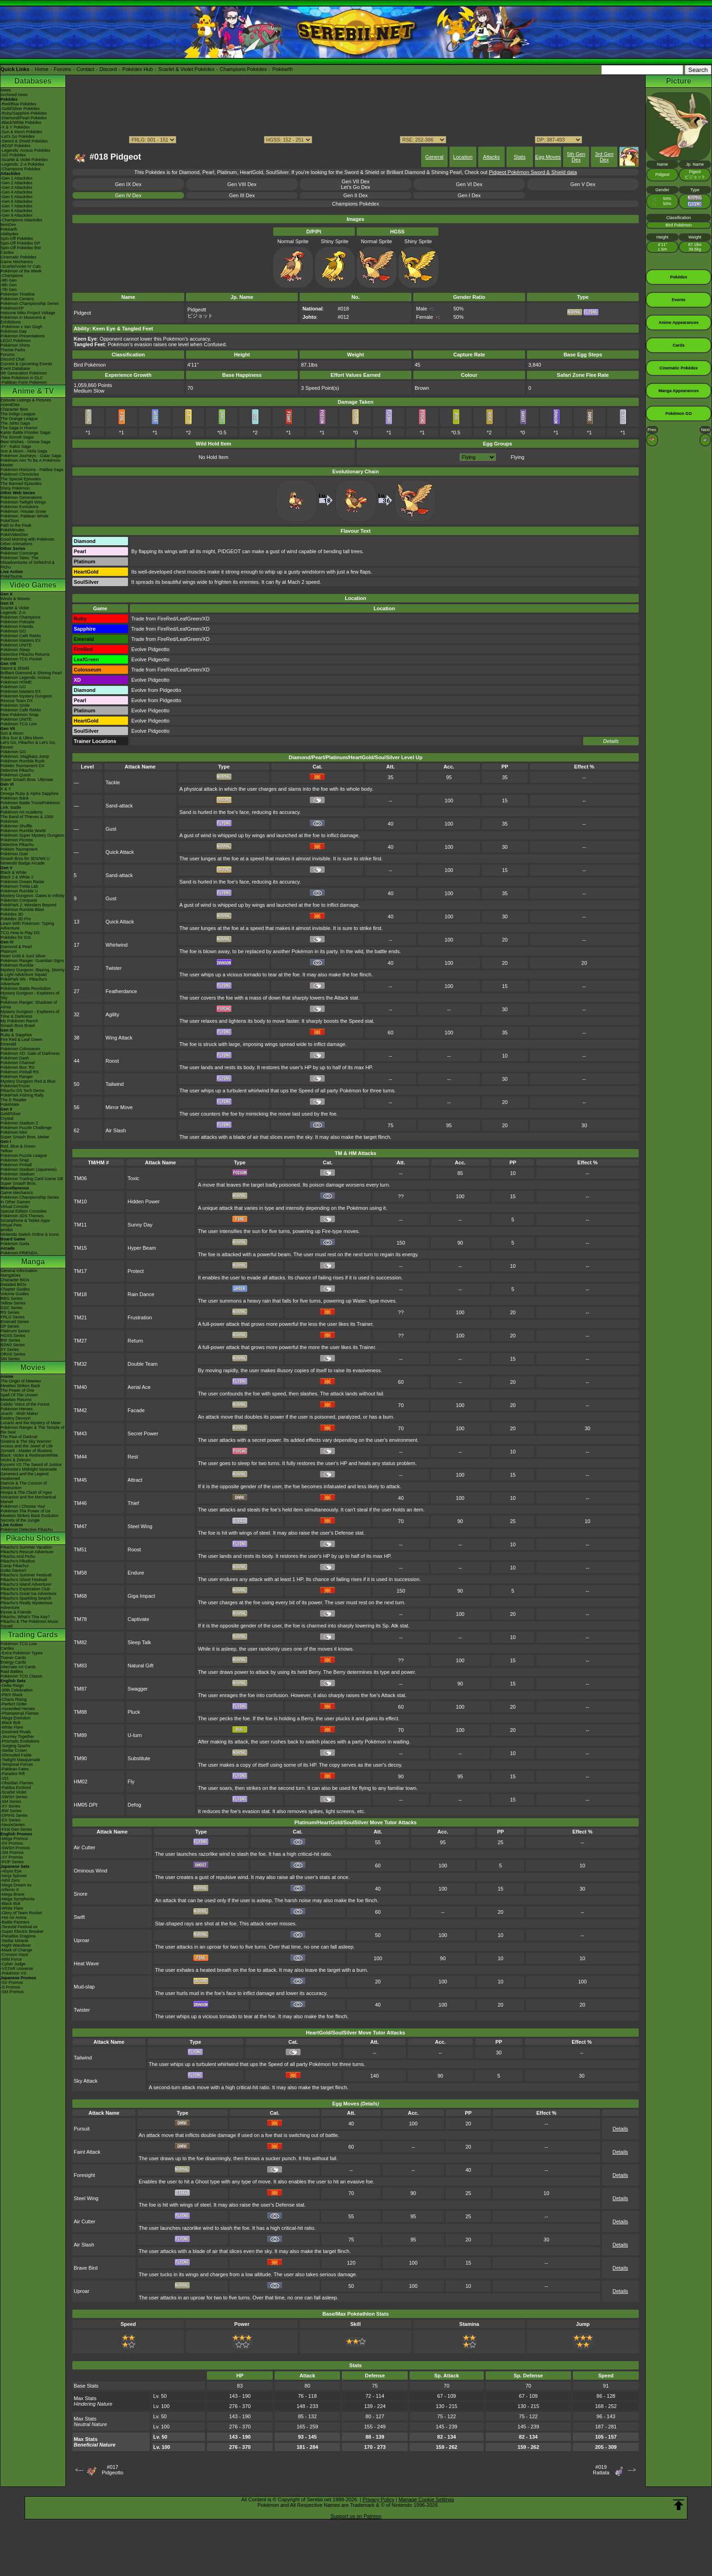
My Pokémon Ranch (19, 1021)
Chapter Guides (15, 1289)
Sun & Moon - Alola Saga (23, 451)
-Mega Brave (12, 1894)
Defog (134, 1805)
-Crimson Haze (14, 1954)
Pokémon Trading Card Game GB (31, 1178)
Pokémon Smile (15, 705)
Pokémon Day (13, 331)
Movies (32, 1367)
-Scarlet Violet (13, 1792)
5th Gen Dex (576, 156)
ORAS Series (13, 1354)
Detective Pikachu (17, 770)
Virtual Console (14, 1206)
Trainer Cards (13, 1657)
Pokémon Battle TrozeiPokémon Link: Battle (30, 805)
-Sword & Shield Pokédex (24, 141)
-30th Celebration (16, 1690)
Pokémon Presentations (22, 336)
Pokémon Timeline (17, 294)
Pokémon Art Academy (21, 812)
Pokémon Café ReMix (20, 635)
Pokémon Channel (17, 1062)
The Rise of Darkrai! (19, 1436)
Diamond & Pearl (16, 946)
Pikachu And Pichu (17, 1556)
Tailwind (115, 1084)
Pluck (134, 1712)
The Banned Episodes (21, 483)
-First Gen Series (16, 1829)
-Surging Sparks (15, 1745)
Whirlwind (117, 945)
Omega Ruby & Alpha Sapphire (29, 793)
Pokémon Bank (14, 798)
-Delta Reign (12, 1685)
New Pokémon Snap (19, 714)
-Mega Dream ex (16, 1885)
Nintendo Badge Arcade (22, 863)
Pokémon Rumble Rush (22, 761)
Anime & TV (33, 391)
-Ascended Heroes (17, 1708)
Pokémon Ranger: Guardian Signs (32, 960)
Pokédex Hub (137, 69)
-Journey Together (17, 1736)
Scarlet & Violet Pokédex (186, 69)
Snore (80, 1894)
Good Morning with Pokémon (27, 539)
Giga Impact (141, 1596)
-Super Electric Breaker (22, 1931)
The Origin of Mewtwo (20, 1381)
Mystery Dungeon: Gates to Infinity (32, 895)
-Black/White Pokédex (20, 122)
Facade (136, 1410)
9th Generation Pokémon (23, 373)
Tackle (113, 782)
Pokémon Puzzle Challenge (26, 1127)
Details (611, 741)
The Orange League (19, 418)
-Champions (11, 275)
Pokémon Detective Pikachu (26, 1529)
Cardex (7, 252)
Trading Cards (33, 1635)
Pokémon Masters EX (20, 640)
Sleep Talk (139, 1642)
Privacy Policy (378, 2499)
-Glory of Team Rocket (21, 1913)
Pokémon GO (13, 631)
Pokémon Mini (13, 1132)
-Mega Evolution (15, 1718)
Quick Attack (120, 852)
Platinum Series (15, 1331)
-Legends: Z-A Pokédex (22, 164)
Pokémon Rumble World (22, 830)
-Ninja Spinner (13, 1875)
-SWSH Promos (15, 1848)
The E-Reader (13, 1100)
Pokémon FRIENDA (19, 1253)
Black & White (13, 872)
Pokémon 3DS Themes (22, 1216)
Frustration (140, 1317)
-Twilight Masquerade (20, 1759)
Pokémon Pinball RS (19, 1072)
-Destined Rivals (15, 1732)
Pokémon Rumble (17, 965)
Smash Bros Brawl (17, 1025)
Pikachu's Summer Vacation (26, 1547)
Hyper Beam (142, 1248)
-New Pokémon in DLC (21, 377)
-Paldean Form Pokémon (23, 382)
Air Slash (116, 1130)
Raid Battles (11, 1671)
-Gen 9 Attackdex (16, 215)
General (434, 157)
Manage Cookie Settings (426, 2499)
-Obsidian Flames (16, 1783)
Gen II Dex (355, 195)
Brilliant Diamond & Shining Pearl (31, 673)
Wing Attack (119, 1037)
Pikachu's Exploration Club (25, 1589)
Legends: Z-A (13, 612)
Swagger (138, 1689)
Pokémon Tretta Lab (19, 886)
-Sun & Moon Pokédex (21, 131)
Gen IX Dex (128, 184)
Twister (114, 968)
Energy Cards (13, 1662)
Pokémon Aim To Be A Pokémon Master (30, 462)
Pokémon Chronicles (19, 474)
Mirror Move (119, 1107)
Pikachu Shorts (33, 1538)
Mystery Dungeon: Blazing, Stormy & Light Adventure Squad (32, 972)
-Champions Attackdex (21, 220)
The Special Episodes (20, 479)
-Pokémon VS (13, 1973)
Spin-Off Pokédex (16, 238)
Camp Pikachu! (14, 1565)
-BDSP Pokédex (15, 145)
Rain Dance (141, 1294)
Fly (131, 1781)
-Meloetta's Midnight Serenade (28, 1469)
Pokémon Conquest (18, 900)
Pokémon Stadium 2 (19, 1123)
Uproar (82, 1940)
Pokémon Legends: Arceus (25, 677)
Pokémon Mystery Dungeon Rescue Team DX (26, 698)
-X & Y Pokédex (15, 127)
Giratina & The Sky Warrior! (25, 1441)
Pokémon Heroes (16, 1409)
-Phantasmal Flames (19, 1713)
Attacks (491, 157)
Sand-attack (119, 805)
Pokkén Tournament (19, 849)
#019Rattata (601, 2469)
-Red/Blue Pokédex (18, 104)
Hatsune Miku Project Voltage (27, 312)
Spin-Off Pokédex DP (20, 243)
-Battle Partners (15, 1922)
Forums (62, 69)
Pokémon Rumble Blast (22, 909)
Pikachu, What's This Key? (25, 1616)
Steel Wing (140, 1526)
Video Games (32, 585)
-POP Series (12, 1861)
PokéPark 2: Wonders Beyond (28, 905)
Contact (85, 69)
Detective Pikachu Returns (25, 654)
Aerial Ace (139, 1387)
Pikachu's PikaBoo (17, 1561)
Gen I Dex (469, 195)
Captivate (138, 1619)
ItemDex (8, 224)
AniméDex (10, 404)
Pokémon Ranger (16, 1076)
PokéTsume (11, 576)
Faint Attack (87, 2152)
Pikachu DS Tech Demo (22, 1090)
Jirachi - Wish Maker (19, 1413)
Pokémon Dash (14, 1058)
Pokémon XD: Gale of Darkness (30, 1053)
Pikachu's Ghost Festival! (23, 1579)
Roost (112, 1061)
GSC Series (11, 1307)
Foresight (84, 2175)
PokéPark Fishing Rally (22, 1095)
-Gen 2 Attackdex (16, 183)
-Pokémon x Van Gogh (21, 326)
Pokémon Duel (14, 854)
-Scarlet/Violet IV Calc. (21, 266)
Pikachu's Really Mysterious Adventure (26, 1605)
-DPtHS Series (14, 1815)
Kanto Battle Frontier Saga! (25, 432)
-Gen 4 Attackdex (16, 192)
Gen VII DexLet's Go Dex (355, 184)
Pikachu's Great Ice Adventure (28, 1593)
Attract (135, 1480)
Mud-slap (84, 1986)
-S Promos (10, 1987)
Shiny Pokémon (15, 488)
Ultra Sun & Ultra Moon (22, 738)
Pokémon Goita (14, 1243)
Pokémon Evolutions (19, 506)
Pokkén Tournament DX (22, 765)
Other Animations (16, 544)
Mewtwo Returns (16, 1399)
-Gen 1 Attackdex (16, 178)
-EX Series (10, 1820)
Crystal (6, 1118)
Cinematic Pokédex (18, 257)
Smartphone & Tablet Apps (25, 1220)
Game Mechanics (16, 261)
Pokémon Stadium (17, 1174)
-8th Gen (8, 285)
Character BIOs (14, 1280)
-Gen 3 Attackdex (16, 187)
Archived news (14, 94)
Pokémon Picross (16, 840)
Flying (517, 457)
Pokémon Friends (16, 626)
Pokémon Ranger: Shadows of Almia (28, 1004)
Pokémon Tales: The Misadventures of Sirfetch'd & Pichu (27, 562)
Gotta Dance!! (13, 1570)
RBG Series (11, 1298)
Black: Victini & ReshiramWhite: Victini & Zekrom (29, 1457)
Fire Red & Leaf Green (21, 1039)
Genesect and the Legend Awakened (24, 1476)
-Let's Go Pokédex (17, 136)
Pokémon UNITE (16, 645)
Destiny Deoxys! (15, 1418)
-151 (4, 1778)
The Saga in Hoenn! (19, 428)
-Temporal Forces (16, 1764)
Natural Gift (141, 1665)
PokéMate (9, 1104)
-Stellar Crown (13, 1750)
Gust (111, 829)
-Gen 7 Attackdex (16, 206)
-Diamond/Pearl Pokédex (23, 118)
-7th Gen (8, 289)
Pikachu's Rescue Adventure (26, 1551)
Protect (136, 1271)
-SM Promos (12, 1852)
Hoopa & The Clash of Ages (26, 1492)
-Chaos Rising (13, 1699)
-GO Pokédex (13, 155)
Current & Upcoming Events (26, 364)
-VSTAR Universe (16, 1968)
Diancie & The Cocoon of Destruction (23, 1485)
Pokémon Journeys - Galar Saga (30, 455)
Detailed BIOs (13, 1284)
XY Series (9, 1349)
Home (41, 69)
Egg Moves (548, 157)
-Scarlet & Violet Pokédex (24, 159)
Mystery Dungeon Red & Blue (28, 1081)
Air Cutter (84, 1847)
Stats (520, 157)
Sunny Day (140, 1224)
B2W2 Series (12, 1345)
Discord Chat (12, 359)
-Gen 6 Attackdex (16, 201)
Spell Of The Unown (19, 1395)
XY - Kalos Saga (15, 446)
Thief (133, 1503)
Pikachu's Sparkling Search (25, 1598)
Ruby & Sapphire (16, 1035)
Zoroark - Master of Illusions (26, 1450)
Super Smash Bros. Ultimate (26, 779)
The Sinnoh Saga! (17, 437)
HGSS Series (13, 1335)
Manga (33, 1261)
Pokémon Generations (21, 497)
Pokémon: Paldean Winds (24, 516)
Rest (133, 1456)
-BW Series (11, 1810)
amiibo (6, 1229)
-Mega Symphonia (17, 1899)
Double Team (143, 1364)
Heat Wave (86, 1963)
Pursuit (82, 2128)
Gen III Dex (242, 195)
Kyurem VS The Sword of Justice (31, 1464)
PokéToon (9, 520)
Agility (112, 1014)
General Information (19, 1270)
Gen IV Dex (128, 195)
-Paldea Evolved (15, 1787)
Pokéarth (282, 69)
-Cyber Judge (13, 1964)
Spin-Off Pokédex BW (20, 247)
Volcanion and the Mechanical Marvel (28, 1499)
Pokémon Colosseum (20, 1048)
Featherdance (121, 991)
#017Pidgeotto (112, 2469)
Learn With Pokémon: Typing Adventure (27, 925)
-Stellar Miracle (14, 1940)
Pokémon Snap (14, 1160)
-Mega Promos (14, 1838)
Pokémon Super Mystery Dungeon (32, 835)
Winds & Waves (15, 598)
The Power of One (17, 1390)
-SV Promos (11, 1843)
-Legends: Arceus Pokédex (25, 150)
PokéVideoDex (14, 534)
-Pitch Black (11, 1694)
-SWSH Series (13, 1797)
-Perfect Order (13, 1704)
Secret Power (143, 1433)
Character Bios (14, 409)
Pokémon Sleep (15, 649)
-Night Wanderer (15, 1945)
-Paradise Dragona (18, 1936)
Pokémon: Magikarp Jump (24, 756)
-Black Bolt (10, 1722)
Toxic (133, 1178)
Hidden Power (144, 1201)
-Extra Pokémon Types (21, 1653)
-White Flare (11, 1727)
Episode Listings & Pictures (25, 400)
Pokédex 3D (11, 914)
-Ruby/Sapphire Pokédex (23, 113)
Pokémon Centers (17, 299)
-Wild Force (11, 1959)
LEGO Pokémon (15, 340)
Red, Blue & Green (18, 1146)
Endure (136, 1572)
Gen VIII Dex (242, 184)
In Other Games (15, 1202)
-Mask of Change (16, 1950)
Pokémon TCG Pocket (21, 659)
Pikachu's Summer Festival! (26, 1575)
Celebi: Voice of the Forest (25, 1404)
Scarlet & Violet (14, 608)
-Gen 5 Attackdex (16, 196)
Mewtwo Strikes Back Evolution (29, 1515)
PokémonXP (12, 308)
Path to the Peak (16, 525)
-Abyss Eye (11, 1871)
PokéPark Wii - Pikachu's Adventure (23, 981)
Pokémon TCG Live (18, 724)
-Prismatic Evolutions (19, 1741)
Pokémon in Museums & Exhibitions (23, 319)
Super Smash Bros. (18, 1183)
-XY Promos (11, 1857)
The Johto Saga (15, 423)
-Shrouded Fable (16, 1755)
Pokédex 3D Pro (15, 919)
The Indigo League (17, 414)
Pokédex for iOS (15, 937)
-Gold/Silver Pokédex (20, 108)
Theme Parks (13, 350)
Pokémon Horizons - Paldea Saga (32, 469)
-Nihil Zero (10, 1880)
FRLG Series (12, 1317)
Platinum (8, 951)
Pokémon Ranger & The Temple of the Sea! (32, 1429)
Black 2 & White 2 (16, 877)
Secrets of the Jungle (20, 1520)
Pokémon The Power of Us (25, 1511)
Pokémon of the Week (20, 271)
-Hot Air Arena (13, 1917)
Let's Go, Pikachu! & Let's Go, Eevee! (28, 744)
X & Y (5, 789)
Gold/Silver (10, 1113)
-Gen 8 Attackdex (16, 210)
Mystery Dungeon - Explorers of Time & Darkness (29, 1014)
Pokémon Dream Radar (22, 881)
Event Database (15, 368)
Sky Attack (85, 2081)
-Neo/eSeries (12, 1824)
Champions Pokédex (243, 69)
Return (135, 1340)
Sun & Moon (12, 733)
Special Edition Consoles (23, 1211)
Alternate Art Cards (18, 1667)
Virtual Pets (11, 1225)
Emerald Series (14, 1321)
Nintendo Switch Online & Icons (29, 1234)
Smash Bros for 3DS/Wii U (25, 858)
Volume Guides (14, 1293)
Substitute (139, 1758)
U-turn (135, 1735)
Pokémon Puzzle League (23, 1155)
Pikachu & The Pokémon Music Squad (29, 1623)
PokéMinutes (12, 530)
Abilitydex (9, 234)
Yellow (6, 1151)
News (5, 90)
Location (463, 157)
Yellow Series (13, 1303)
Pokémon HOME (16, 682)
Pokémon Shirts (15, 345)
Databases (32, 81)
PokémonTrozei (15, 1086)
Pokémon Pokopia (17, 622)
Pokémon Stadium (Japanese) (28, 1169)
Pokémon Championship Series (29, 303)
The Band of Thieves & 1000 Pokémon (26, 819)
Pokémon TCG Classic (21, 1676)
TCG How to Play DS (20, 932)
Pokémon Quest (15, 775)
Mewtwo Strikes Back (20, 1385)
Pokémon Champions (20, 617)
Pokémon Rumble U (19, 891)
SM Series (10, 1358)
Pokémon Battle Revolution (25, 988)
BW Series (10, 1340)
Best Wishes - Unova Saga (25, 441)
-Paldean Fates (14, 1769)
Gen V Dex (583, 184)
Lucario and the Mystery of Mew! (30, 1422)
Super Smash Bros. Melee (24, 1137)
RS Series (9, 1312)
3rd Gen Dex (604, 156)
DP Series (9, 1326)
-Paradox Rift (12, 1773)
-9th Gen (8, 280)
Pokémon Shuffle (16, 826)
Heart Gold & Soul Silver (23, 956)
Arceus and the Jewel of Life (26, 1446)
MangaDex (10, 1275)
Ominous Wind (90, 1870)
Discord (108, 69)
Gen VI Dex (469, 184)
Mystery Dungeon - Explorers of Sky (29, 995)
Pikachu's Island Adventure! (25, 1584)
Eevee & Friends (16, 1612)
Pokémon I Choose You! (22, 1506)
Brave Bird (85, 2268)
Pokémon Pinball (16, 1164)
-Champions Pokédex (20, 169)
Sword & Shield (14, 668)
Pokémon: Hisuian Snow (23, 511)
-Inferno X (9, 1889)
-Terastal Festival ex (19, 1926)
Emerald (8, 1044)
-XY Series (10, 1806)
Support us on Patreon (355, 2516)
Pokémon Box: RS (17, 1067)
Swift (79, 1917)
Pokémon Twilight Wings (23, 502)
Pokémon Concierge (19, 553)
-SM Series (10, 1801)
